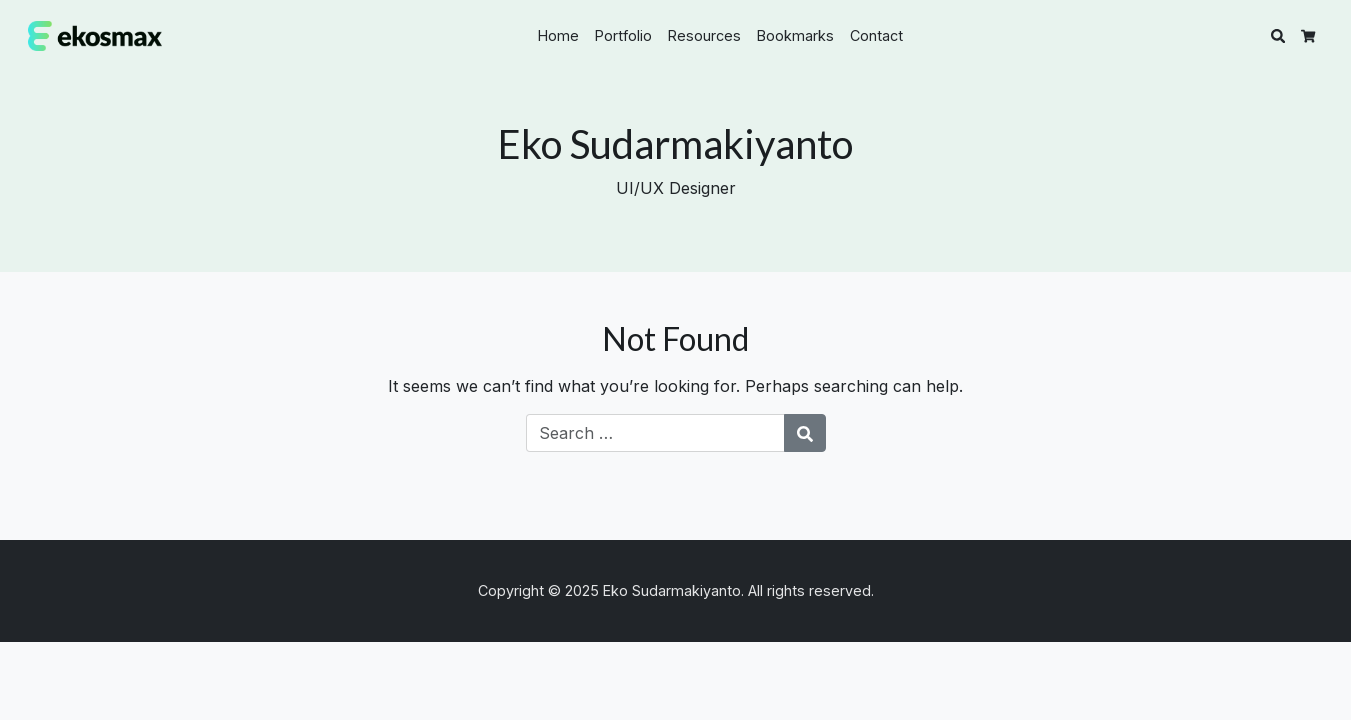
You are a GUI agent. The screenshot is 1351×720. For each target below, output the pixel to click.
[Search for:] (655, 433)
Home (558, 35)
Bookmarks (795, 35)
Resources (704, 35)
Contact (876, 35)
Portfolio (623, 35)
